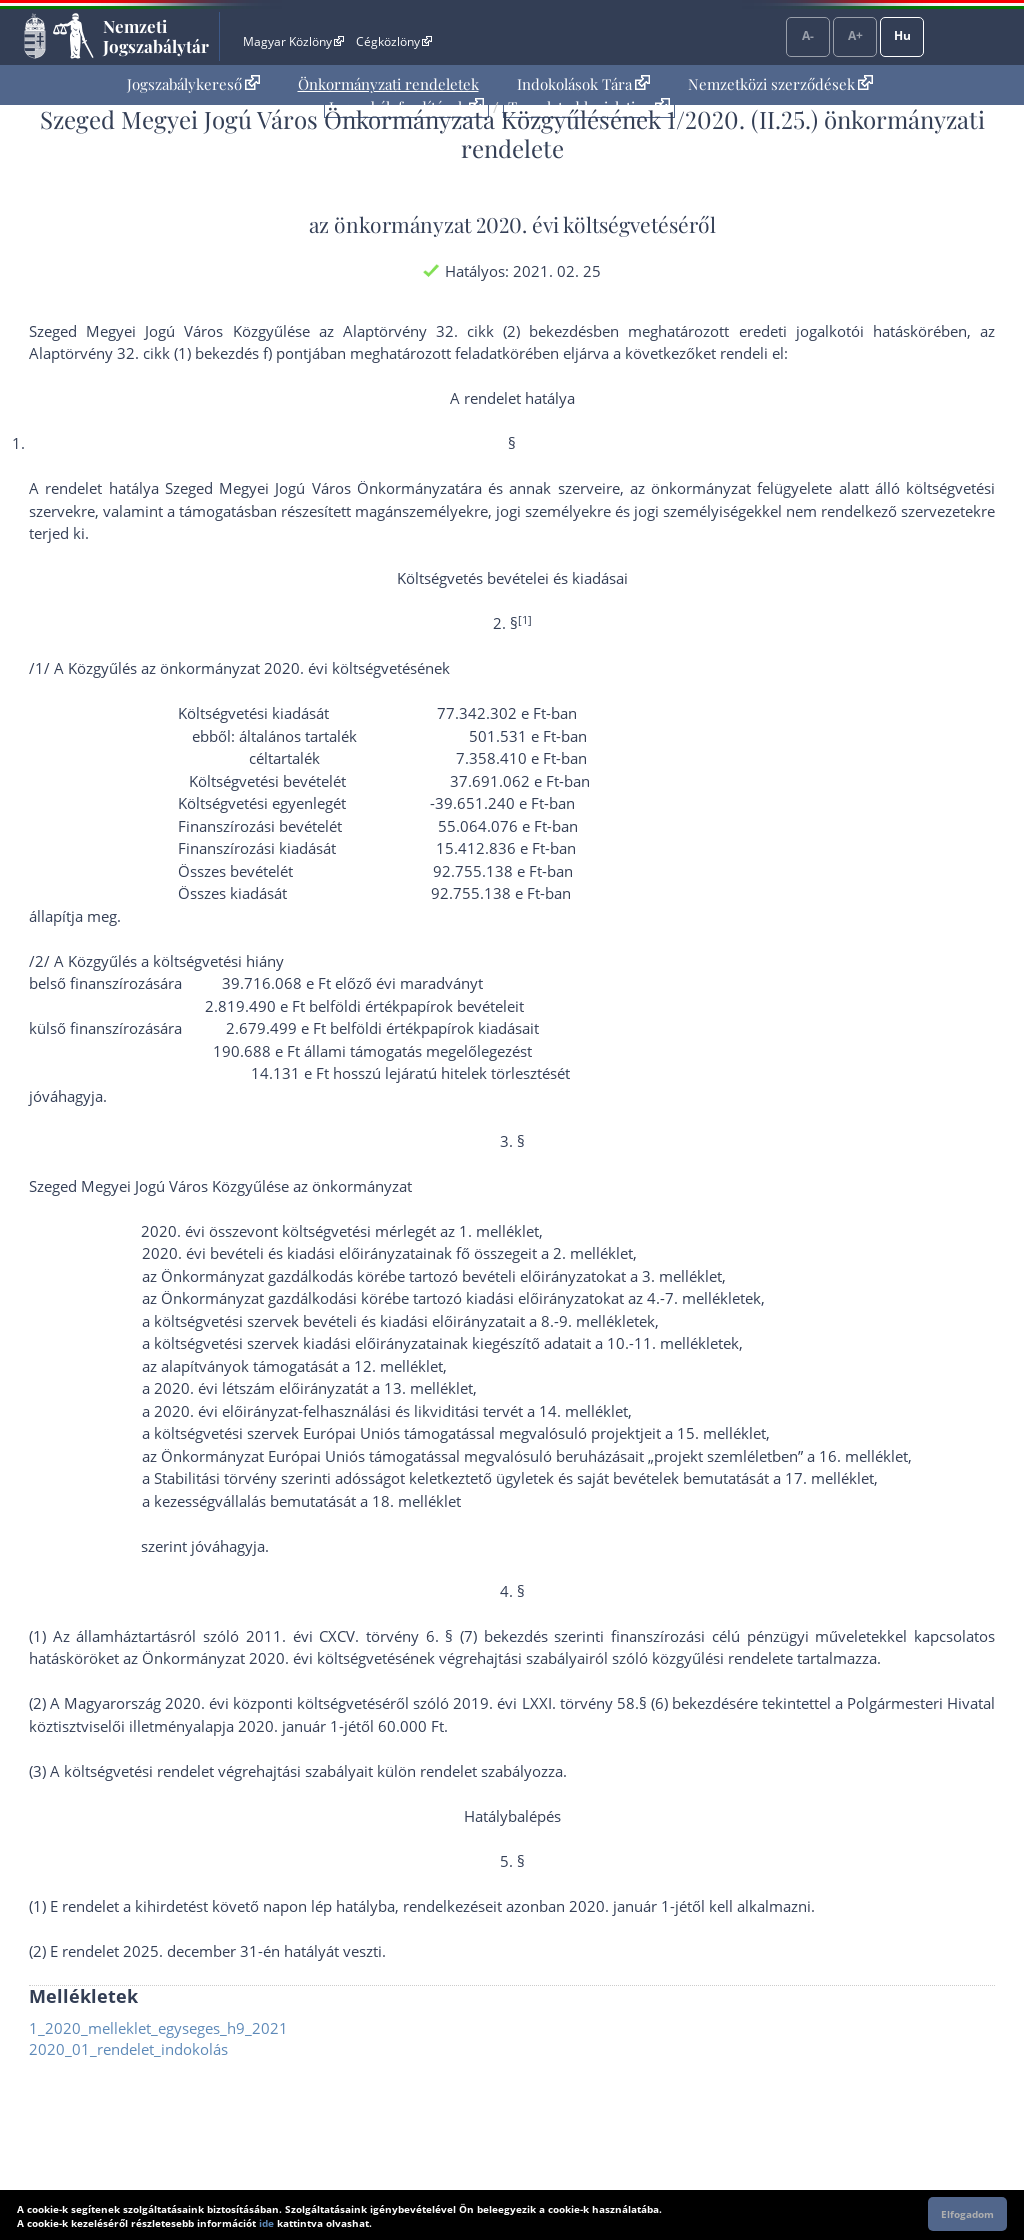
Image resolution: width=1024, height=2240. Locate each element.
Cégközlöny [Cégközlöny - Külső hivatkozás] (394, 41)
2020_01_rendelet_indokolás (128, 2049)
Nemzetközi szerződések (780, 84)
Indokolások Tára (583, 84)
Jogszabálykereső (193, 84)
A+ (855, 35)
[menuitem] (193, 84)
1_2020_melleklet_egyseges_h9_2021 (158, 2028)
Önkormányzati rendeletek (388, 84)
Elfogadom (967, 2214)
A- (808, 35)
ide (266, 2223)
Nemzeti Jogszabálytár (156, 36)
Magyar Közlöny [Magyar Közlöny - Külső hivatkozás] (293, 41)
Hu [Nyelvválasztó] (902, 35)
